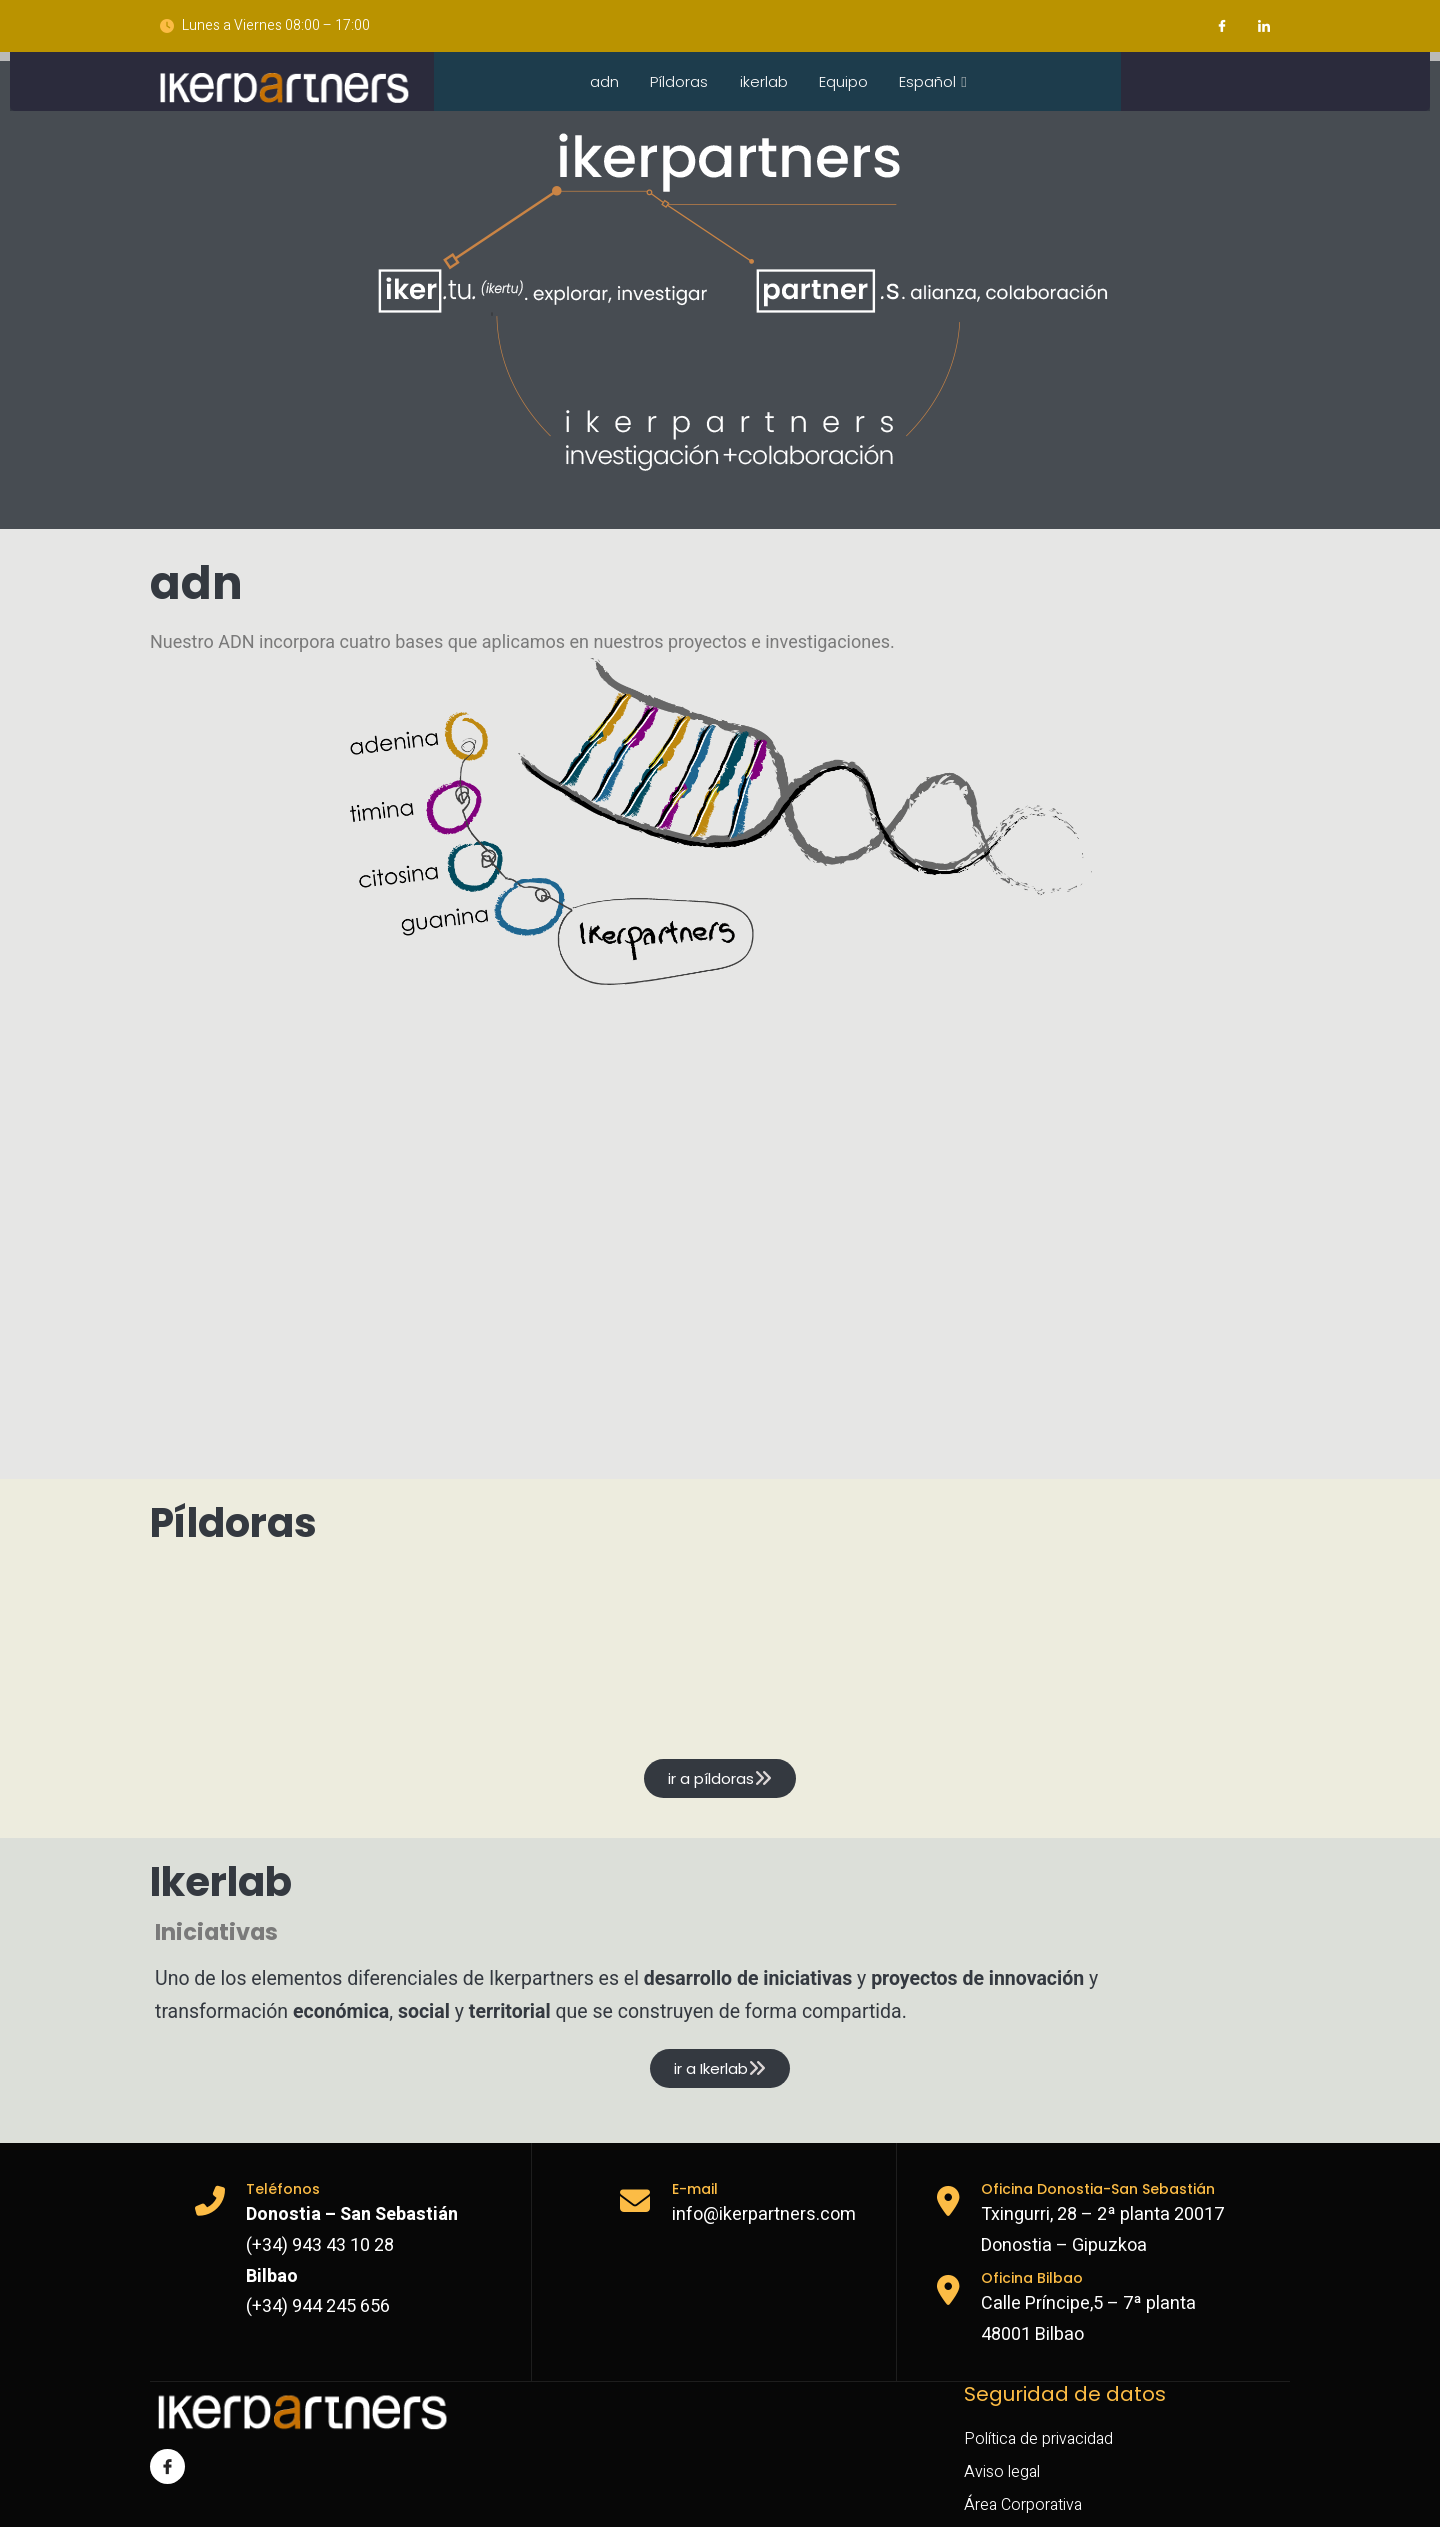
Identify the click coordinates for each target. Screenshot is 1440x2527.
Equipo (846, 83)
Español (937, 83)
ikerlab (765, 83)
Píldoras (679, 83)
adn (602, 83)
